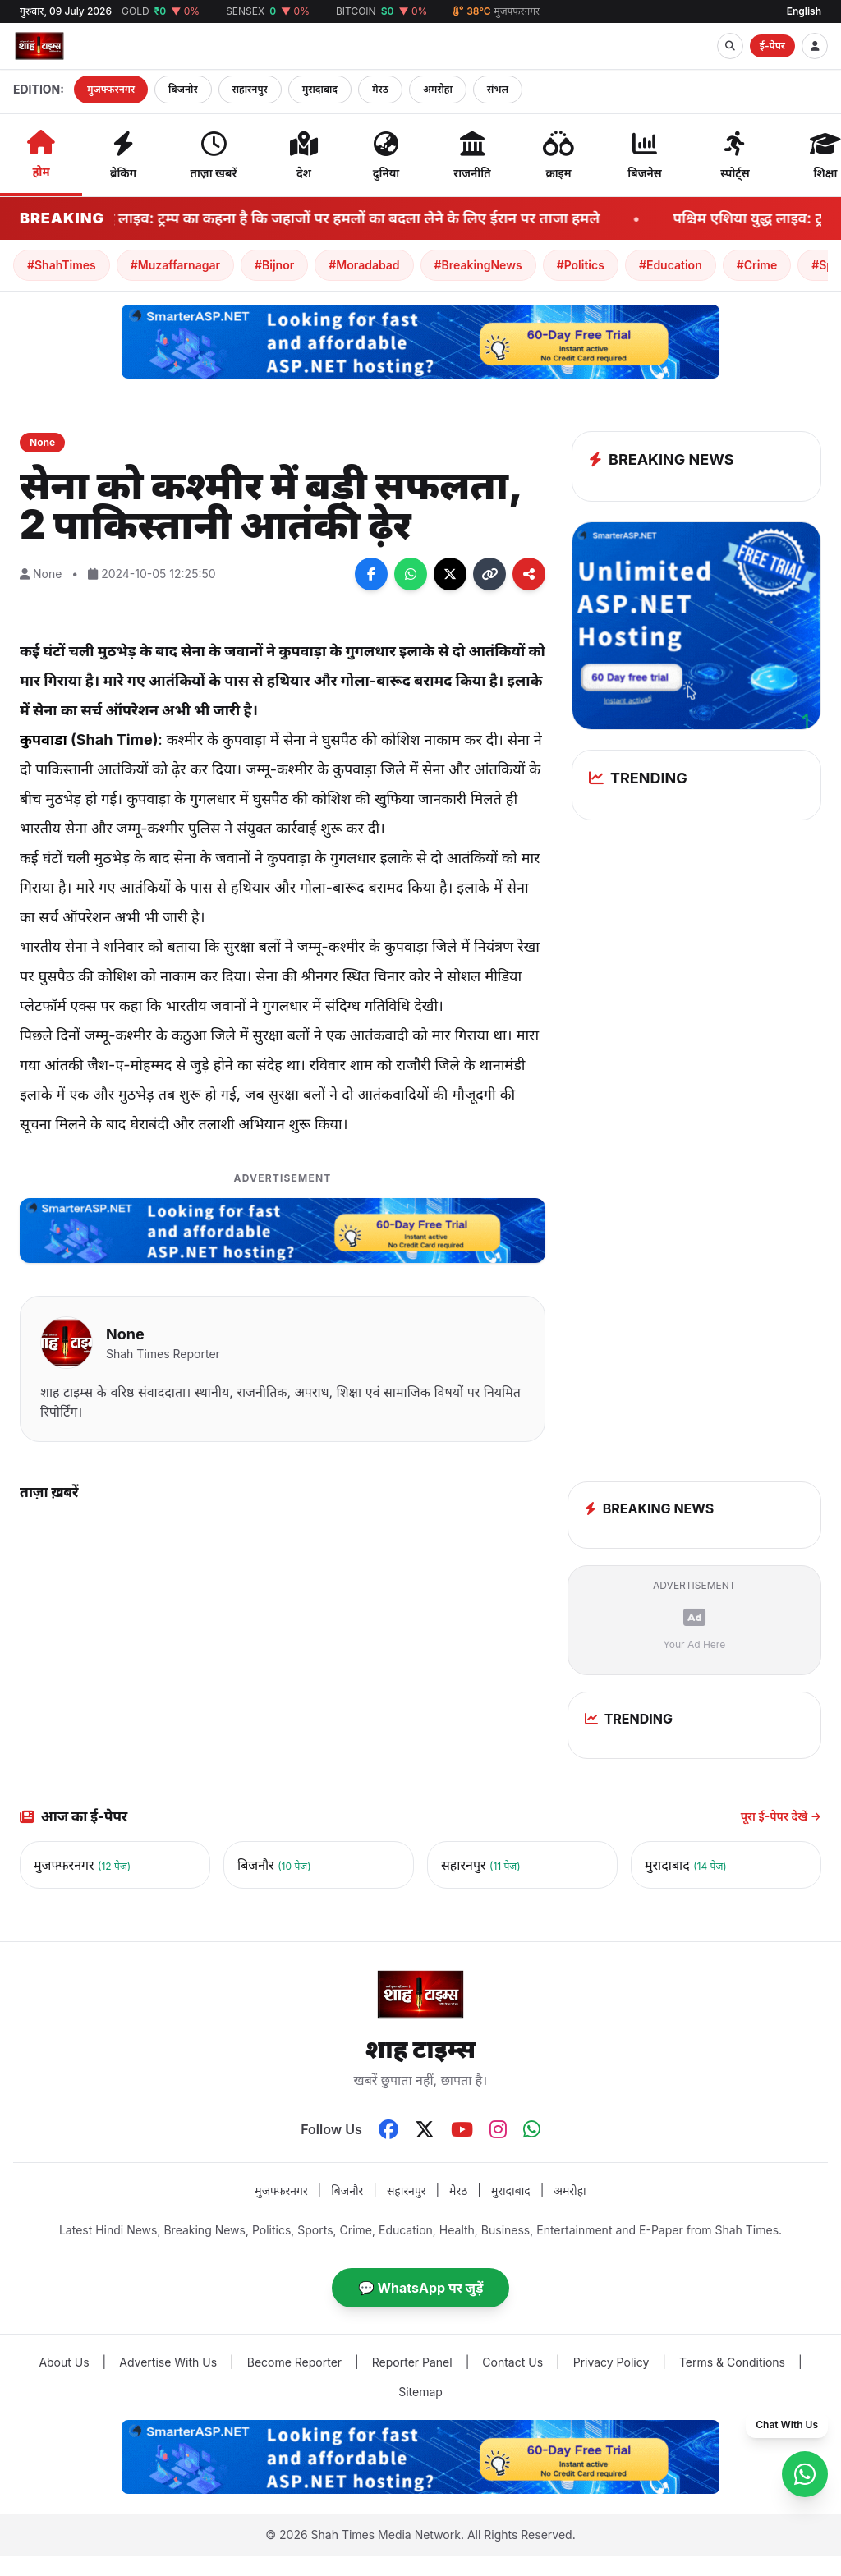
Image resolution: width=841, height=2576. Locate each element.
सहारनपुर (250, 89)
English (804, 11)
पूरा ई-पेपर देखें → (781, 1816)
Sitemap (420, 2392)
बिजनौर (182, 89)
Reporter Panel (412, 2362)
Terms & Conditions (732, 2362)
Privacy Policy (611, 2362)
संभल (497, 89)
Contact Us (512, 2362)
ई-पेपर (772, 45)
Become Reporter (294, 2362)
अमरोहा (438, 89)
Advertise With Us (168, 2362)
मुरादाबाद (320, 89)
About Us (64, 2362)
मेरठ (380, 89)
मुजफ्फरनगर (111, 89)
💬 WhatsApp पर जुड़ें (421, 2288)
